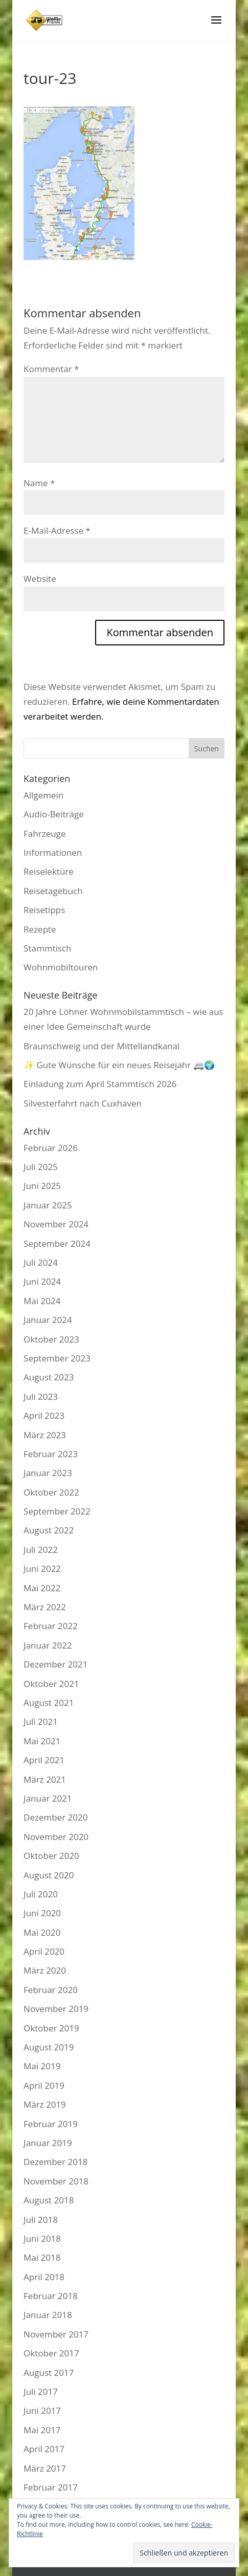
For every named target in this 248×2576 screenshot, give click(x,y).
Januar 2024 (48, 1320)
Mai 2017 (42, 2430)
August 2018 (49, 2200)
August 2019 (49, 2047)
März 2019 (45, 2104)
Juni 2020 (42, 1913)
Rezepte (40, 929)
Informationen (53, 852)
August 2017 (49, 2372)
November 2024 (56, 1224)
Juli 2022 (41, 1549)
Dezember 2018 (55, 2162)
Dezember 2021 (55, 1664)
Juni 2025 (42, 1186)
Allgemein (43, 795)
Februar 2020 (51, 1990)
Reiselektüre (49, 871)
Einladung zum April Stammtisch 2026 (100, 1084)
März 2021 (45, 1779)
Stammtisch (47, 948)
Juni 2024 (42, 1281)
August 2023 (49, 1377)
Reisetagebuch (53, 891)
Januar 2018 (48, 2315)
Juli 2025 (41, 1167)
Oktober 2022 (51, 1492)
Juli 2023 (41, 1396)
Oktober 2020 (51, 1855)
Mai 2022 (42, 1588)
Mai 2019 (42, 2066)
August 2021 (49, 1702)
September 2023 (57, 1358)
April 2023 (44, 1415)
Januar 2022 (48, 1645)
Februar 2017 (51, 2487)
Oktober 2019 (51, 2028)
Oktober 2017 (51, 2353)
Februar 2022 (51, 1626)
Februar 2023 (51, 1454)
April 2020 (44, 1951)
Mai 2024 (42, 1301)
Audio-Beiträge (54, 814)
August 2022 (49, 1530)
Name (39, 483)
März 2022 (45, 1607)
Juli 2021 (41, 1721)
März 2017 (45, 2468)
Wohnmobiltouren (61, 967)
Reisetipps (44, 910)
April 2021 (44, 1760)
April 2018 (44, 2277)
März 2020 (45, 1970)
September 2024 (57, 1243)
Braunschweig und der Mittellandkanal (101, 1046)
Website (40, 579)
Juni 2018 (42, 2238)
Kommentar (51, 369)
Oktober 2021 (51, 1684)
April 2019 (44, 2085)
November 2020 (56, 1837)
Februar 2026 (51, 1148)
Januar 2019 (48, 2143)
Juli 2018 (41, 2219)
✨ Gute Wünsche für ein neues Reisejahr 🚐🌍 (119, 1065)
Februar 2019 (51, 2124)
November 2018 (56, 2181)
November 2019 (56, 2009)
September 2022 (57, 1511)
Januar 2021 (48, 1798)
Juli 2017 (41, 2391)
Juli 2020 (41, 1894)
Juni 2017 (42, 2410)
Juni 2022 (42, 1568)
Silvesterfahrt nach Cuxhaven (83, 1103)
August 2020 (49, 1875)
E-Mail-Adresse (57, 530)
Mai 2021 (42, 1741)
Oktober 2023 (51, 1339)
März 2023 (45, 1435)
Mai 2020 (42, 1932)
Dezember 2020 (55, 1817)
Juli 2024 (41, 1262)
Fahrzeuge (44, 833)
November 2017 (56, 2334)
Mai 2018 (42, 2257)
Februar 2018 (51, 2296)
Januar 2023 (48, 1473)
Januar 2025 (48, 1205)
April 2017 (44, 2449)
